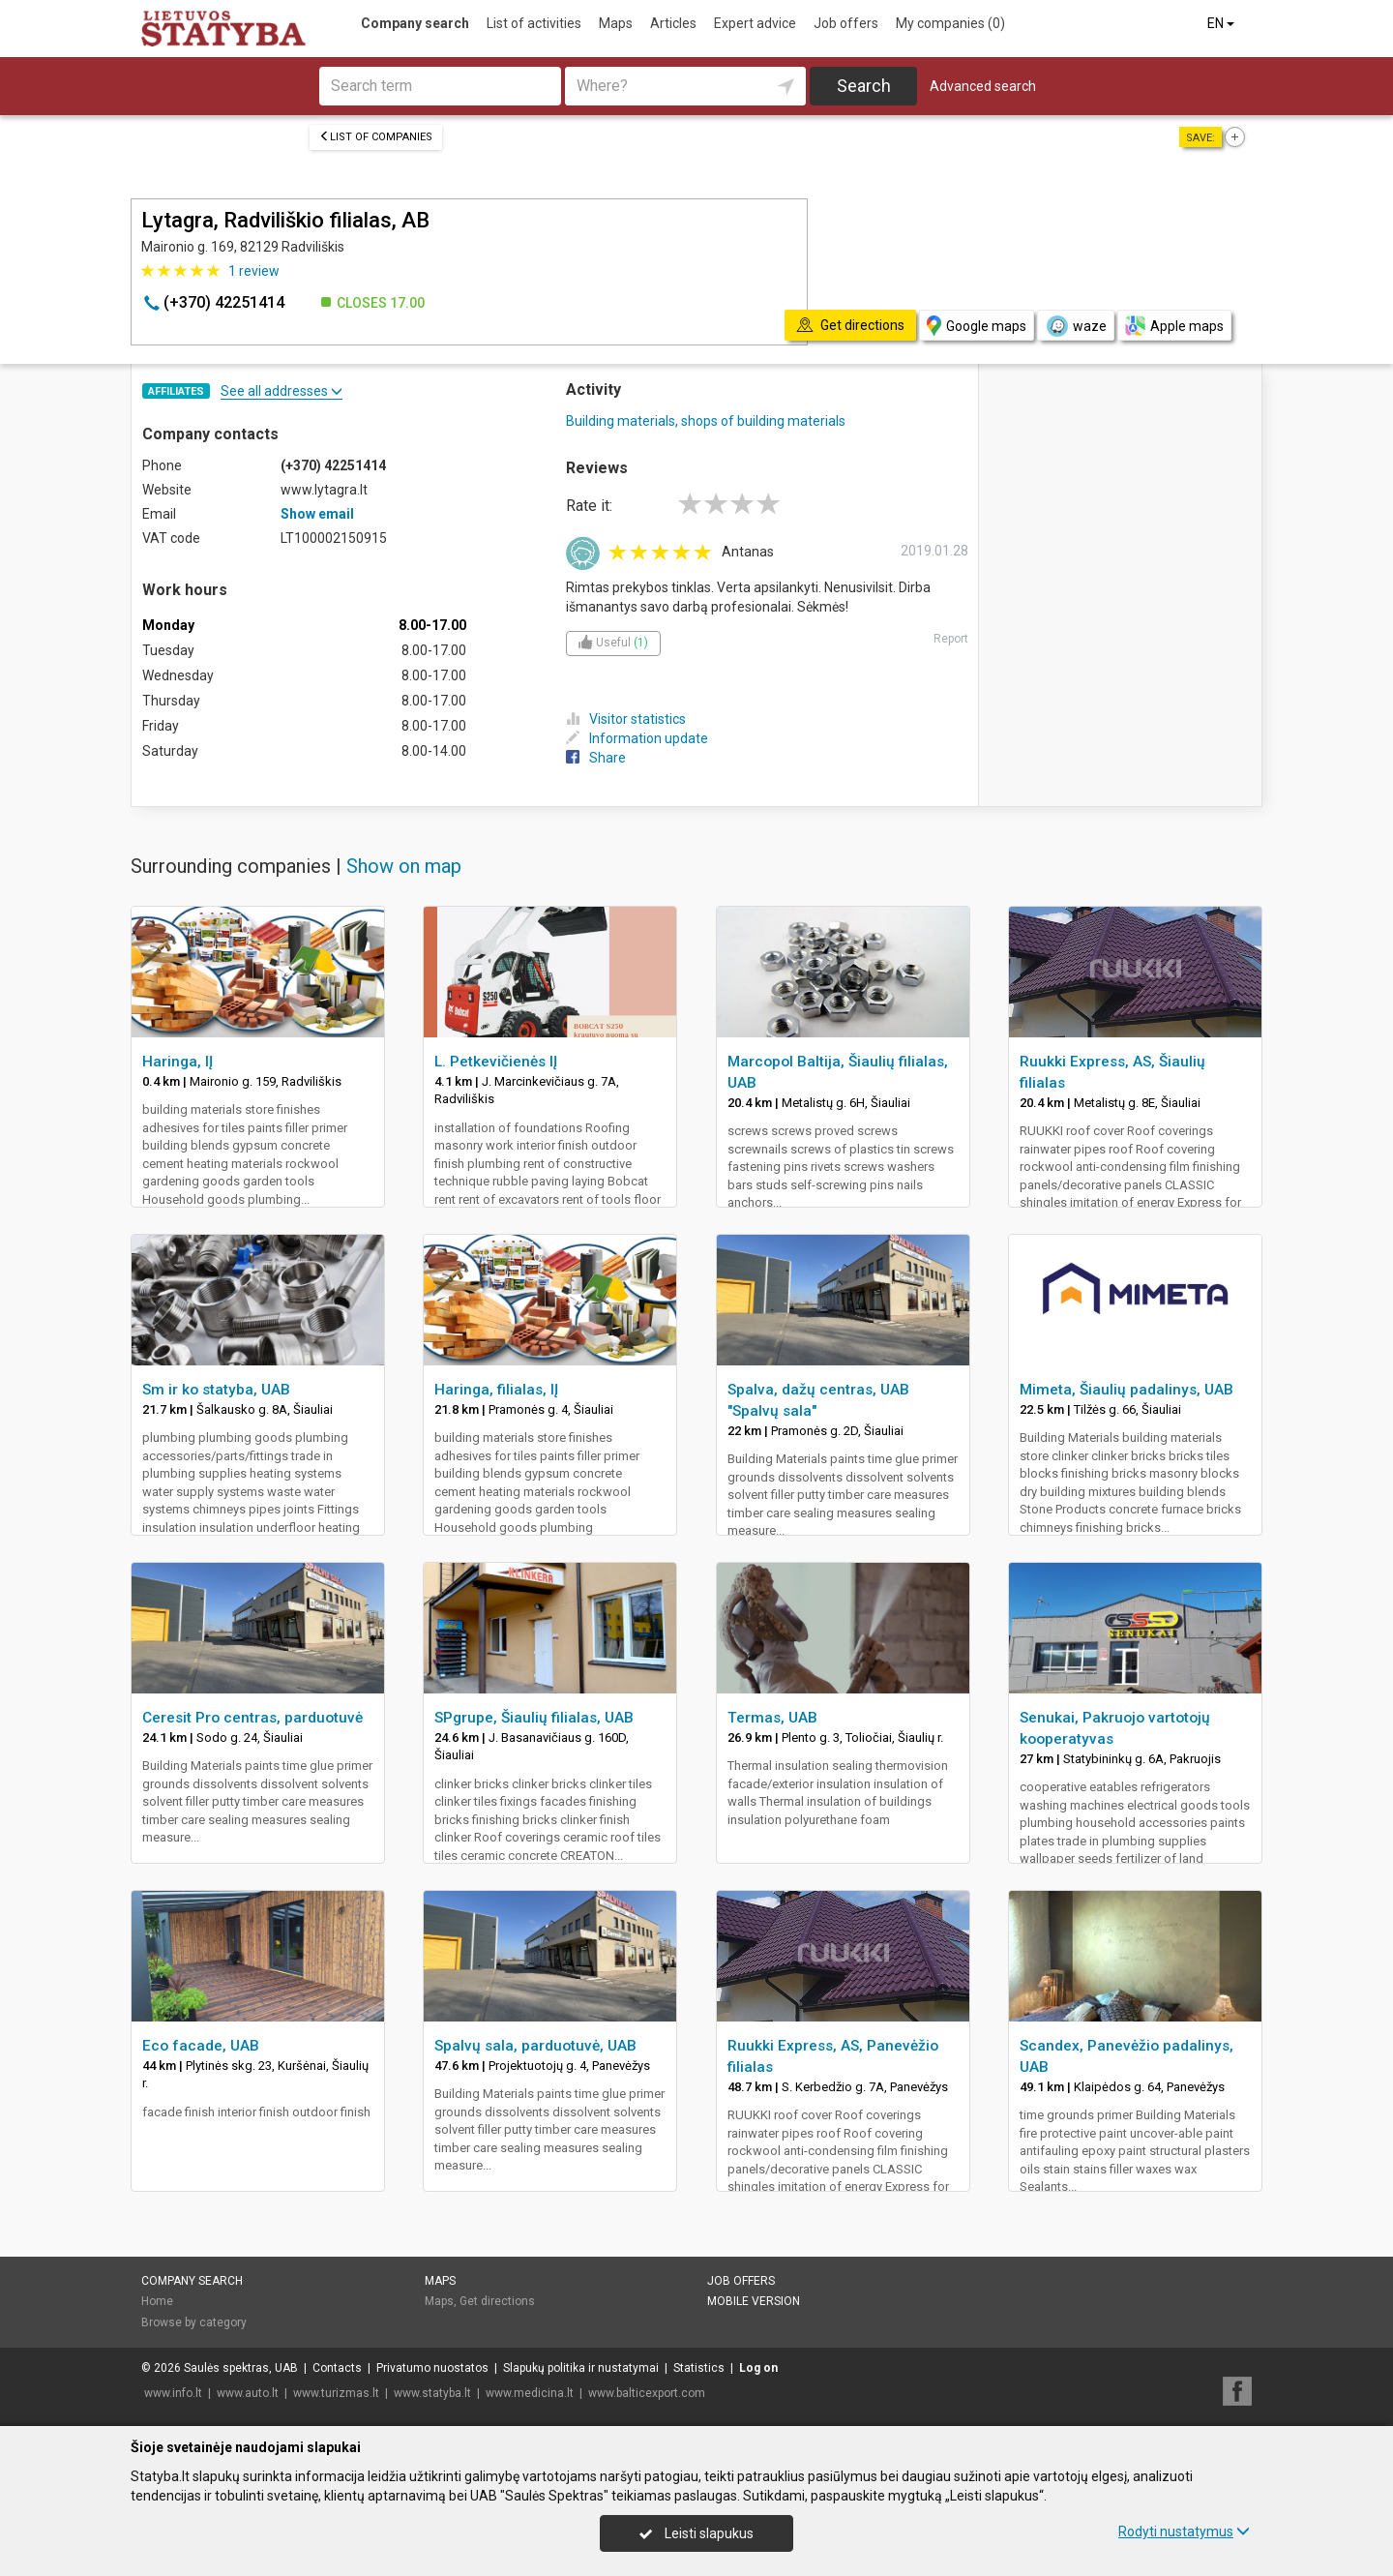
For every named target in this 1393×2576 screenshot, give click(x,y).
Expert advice (755, 23)
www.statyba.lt (432, 2393)
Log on (758, 2368)
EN (1222, 23)
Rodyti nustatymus (1184, 2531)
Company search (415, 23)
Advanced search (983, 86)
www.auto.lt (248, 2393)
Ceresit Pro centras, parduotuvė (252, 1717)
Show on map (403, 866)
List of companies (375, 137)
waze (1076, 326)
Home (157, 2301)
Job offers (846, 23)
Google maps (976, 325)
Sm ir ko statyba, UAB (216, 1389)
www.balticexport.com (646, 2393)
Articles (673, 23)
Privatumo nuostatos (432, 2368)
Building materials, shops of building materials (705, 421)
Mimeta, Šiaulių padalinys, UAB (1126, 1389)
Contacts (337, 2368)
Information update (637, 738)
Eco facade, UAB (200, 2045)
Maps (616, 23)
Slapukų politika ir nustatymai (581, 2368)
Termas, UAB (772, 1717)
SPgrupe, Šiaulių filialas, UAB (534, 1717)
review (254, 271)
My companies (950, 23)
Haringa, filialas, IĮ (496, 1389)
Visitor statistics (626, 719)
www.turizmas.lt (336, 2393)
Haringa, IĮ (177, 1061)
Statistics (699, 2368)
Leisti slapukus (696, 2533)
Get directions (497, 2301)
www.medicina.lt (530, 2393)
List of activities (534, 23)
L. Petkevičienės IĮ (495, 1061)
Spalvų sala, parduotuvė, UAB (535, 2045)
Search (864, 85)
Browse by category (194, 2322)
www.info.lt (173, 2393)
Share (596, 757)
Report (951, 638)
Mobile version (753, 2301)
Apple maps (1174, 325)
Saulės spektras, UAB (241, 2368)
